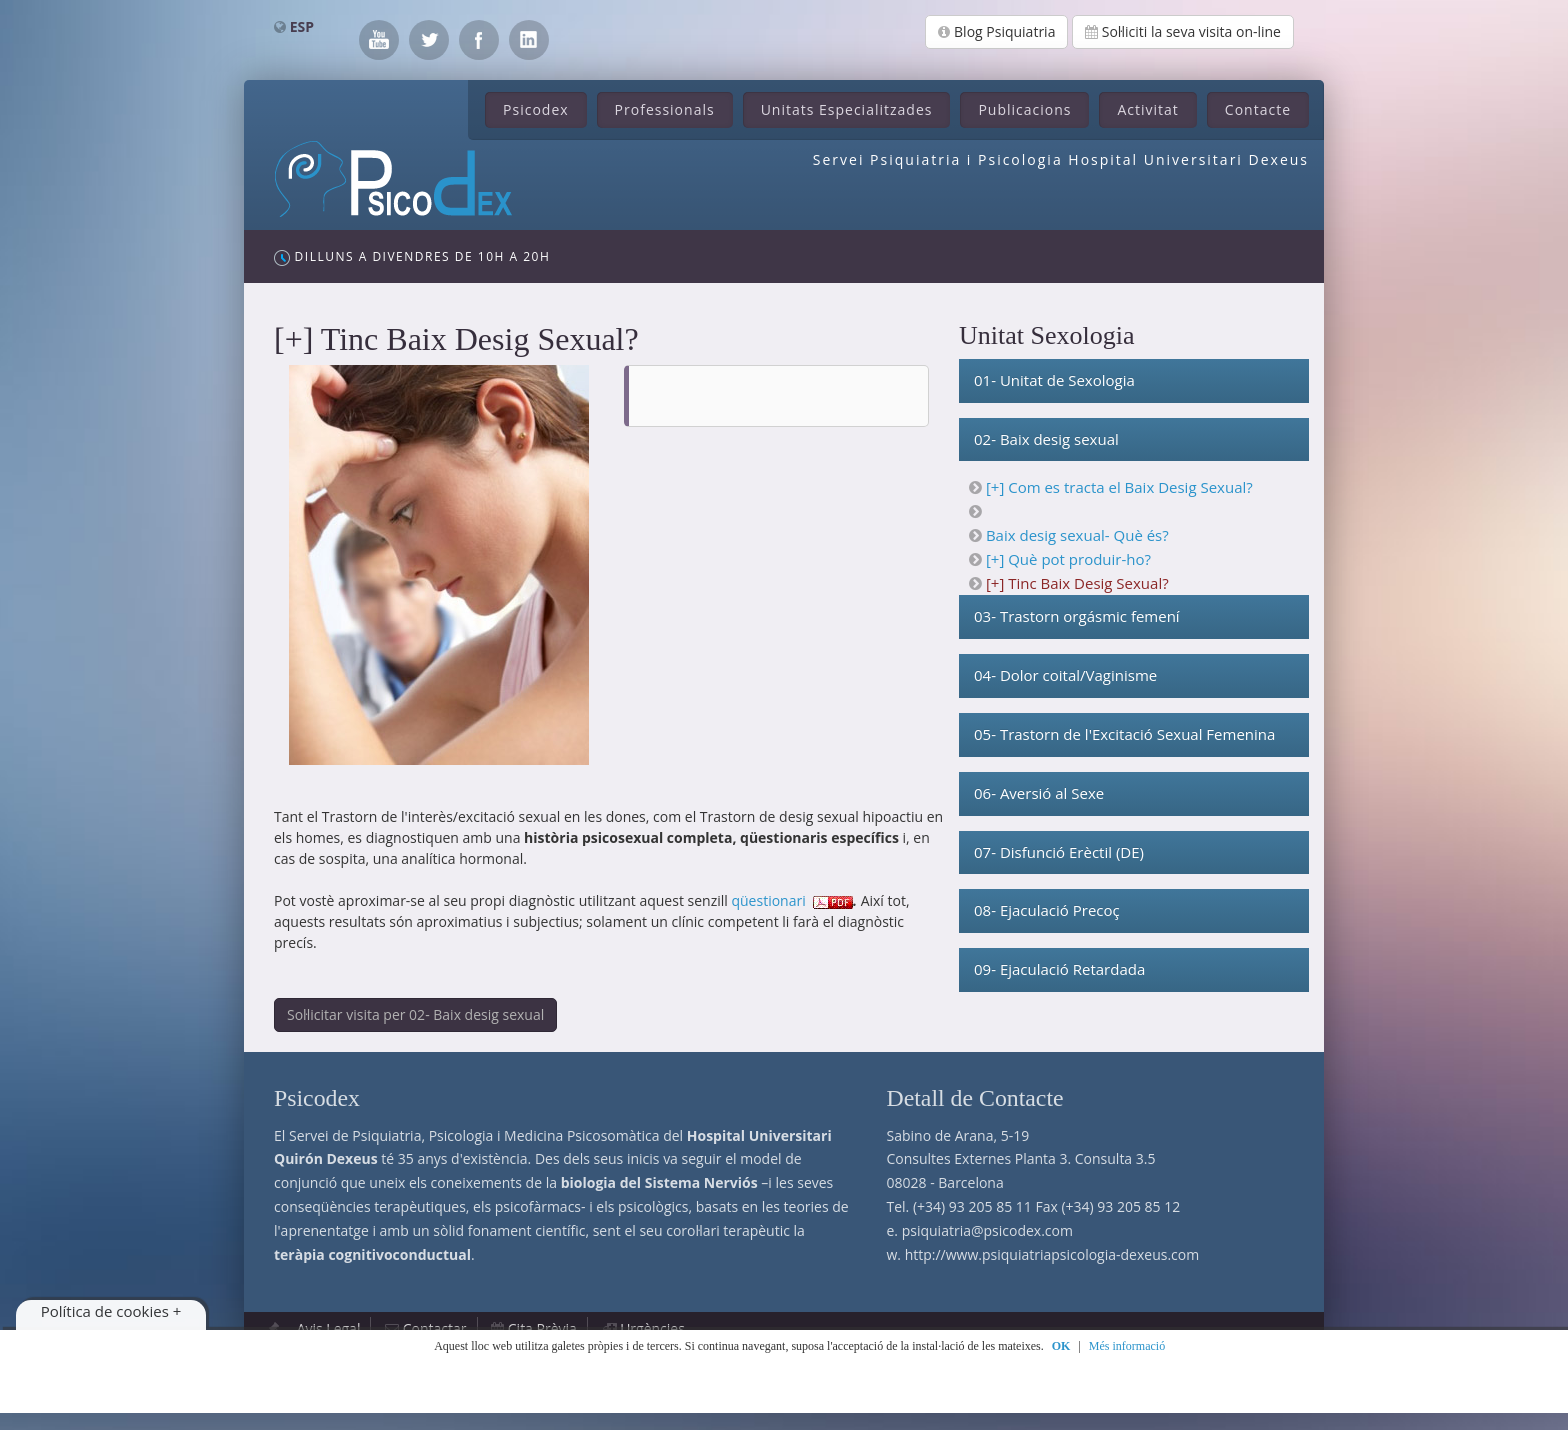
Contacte (1258, 109)
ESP (302, 26)
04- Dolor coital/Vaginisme (1065, 675)
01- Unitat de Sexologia (1054, 380)
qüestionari (768, 900)
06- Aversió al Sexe (1039, 793)
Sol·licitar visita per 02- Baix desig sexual (415, 1014)
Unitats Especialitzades (847, 109)
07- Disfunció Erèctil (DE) (1059, 852)
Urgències (652, 1328)
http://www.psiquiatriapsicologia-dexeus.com (1052, 1254)
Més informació (1127, 1346)
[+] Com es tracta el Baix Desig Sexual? (1119, 487)
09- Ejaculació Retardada (1059, 969)
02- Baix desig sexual (1046, 439)
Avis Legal (329, 1328)
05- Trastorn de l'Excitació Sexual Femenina (1124, 734)
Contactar (435, 1328)
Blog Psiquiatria (996, 31)
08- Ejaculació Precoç (1047, 910)
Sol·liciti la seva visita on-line (1183, 31)
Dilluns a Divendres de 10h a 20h (412, 257)
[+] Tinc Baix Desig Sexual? (1077, 583)
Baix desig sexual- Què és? (1077, 535)
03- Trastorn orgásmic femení (1077, 616)
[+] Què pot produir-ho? (1068, 559)
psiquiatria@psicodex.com (987, 1230)
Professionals (665, 109)
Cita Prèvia (542, 1328)
